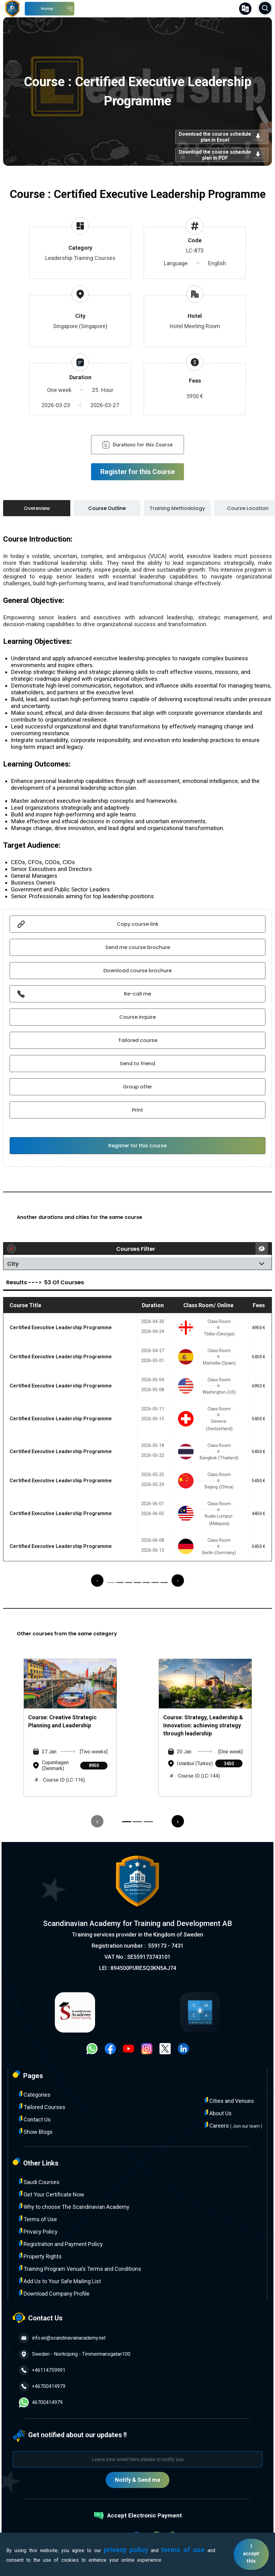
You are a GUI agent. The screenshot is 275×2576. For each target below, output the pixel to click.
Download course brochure (137, 970)
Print (137, 1110)
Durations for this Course (137, 445)
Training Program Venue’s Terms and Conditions (80, 2268)
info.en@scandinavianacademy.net (62, 2338)
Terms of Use (38, 2218)
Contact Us (35, 2119)
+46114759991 (42, 2370)
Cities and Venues (229, 2100)
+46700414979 (42, 2386)
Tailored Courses (42, 2106)
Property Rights (40, 2256)
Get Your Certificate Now (51, 2194)
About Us (218, 2113)
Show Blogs (36, 2131)
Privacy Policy (38, 2231)
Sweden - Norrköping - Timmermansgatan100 (74, 2354)
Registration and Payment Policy (61, 2243)
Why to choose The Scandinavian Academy (74, 2206)
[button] (111, 1582)
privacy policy (126, 2550)
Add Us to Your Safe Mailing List (60, 2280)
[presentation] (97, 1580)
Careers (233, 2125)
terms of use (183, 2550)
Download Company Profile (54, 2293)
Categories (34, 2094)
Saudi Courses (39, 2181)
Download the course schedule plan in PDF (222, 155)
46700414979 (41, 2402)
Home (47, 8)
